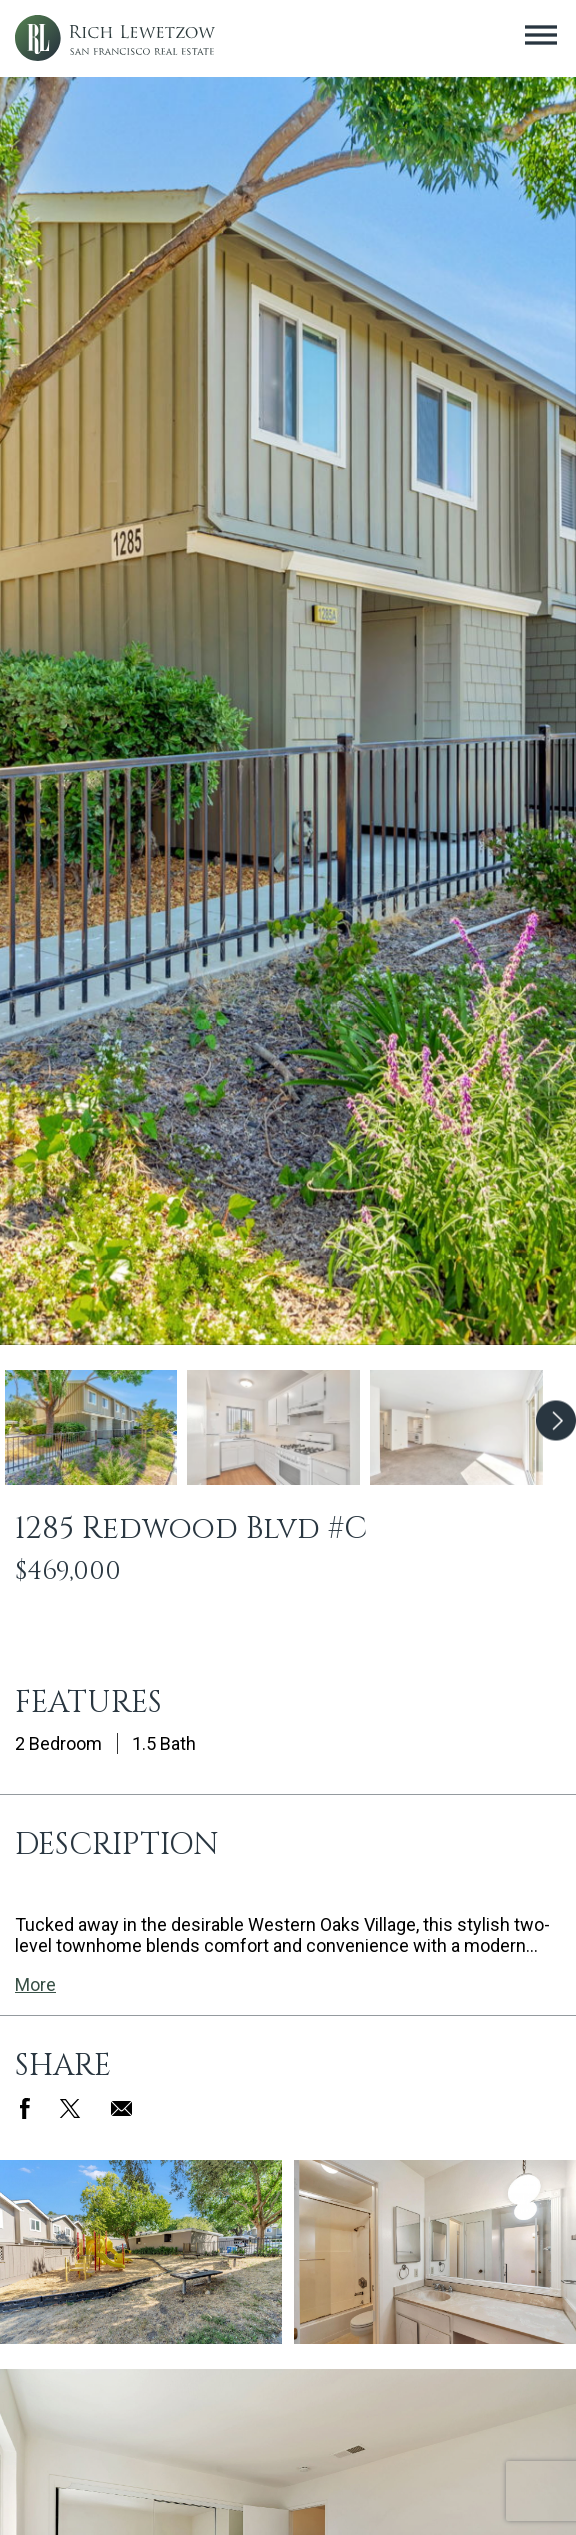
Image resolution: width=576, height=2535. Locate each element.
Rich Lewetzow (115, 38)
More (35, 1984)
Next (556, 1429)
